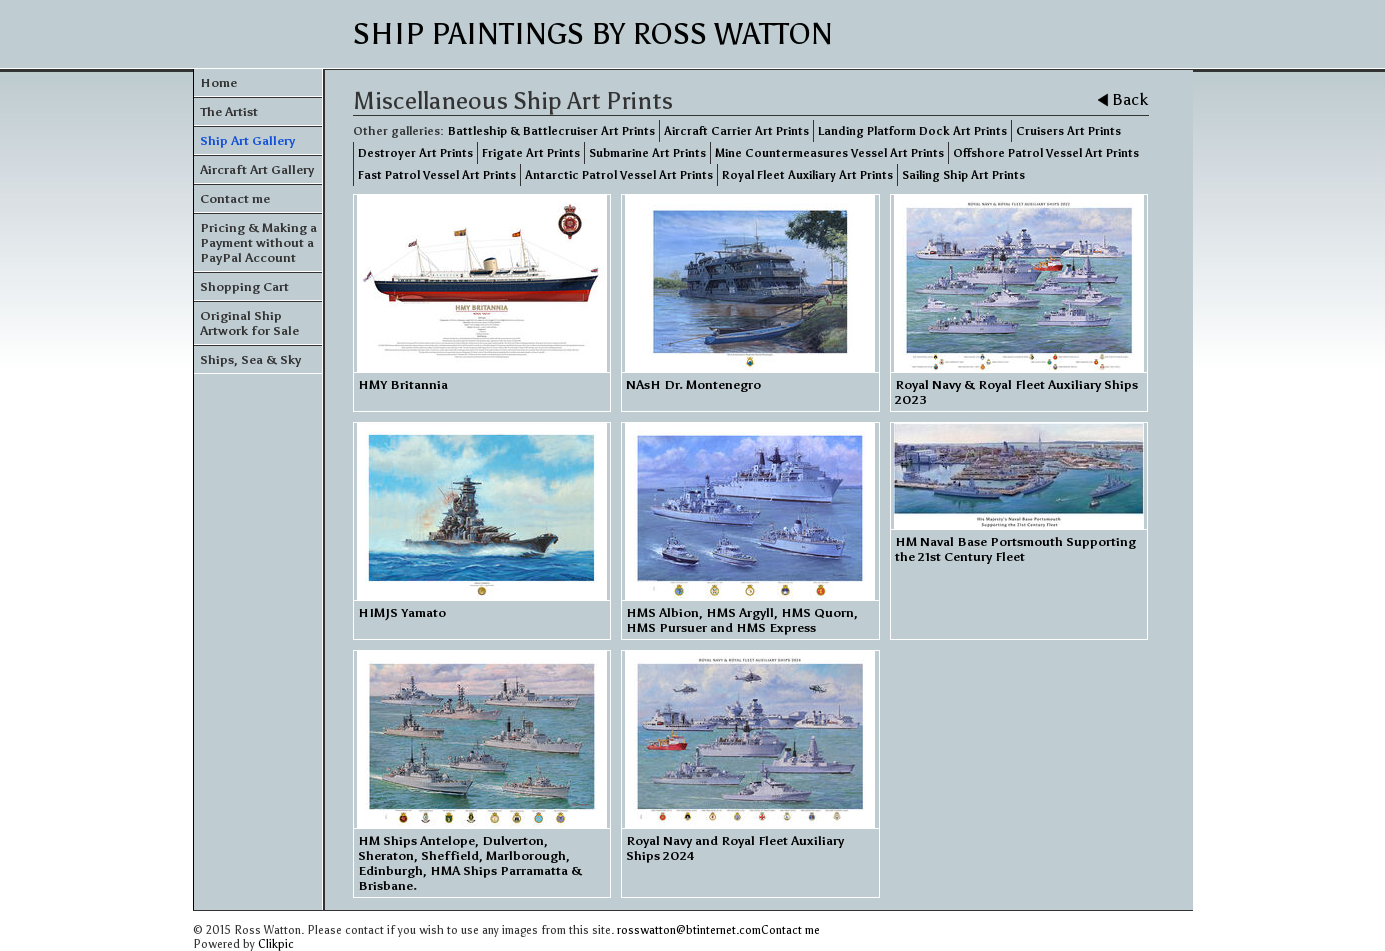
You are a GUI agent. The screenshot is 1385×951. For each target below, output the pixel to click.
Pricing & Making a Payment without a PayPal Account (258, 242)
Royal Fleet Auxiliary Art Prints (807, 175)
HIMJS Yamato (402, 612)
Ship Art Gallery (247, 140)
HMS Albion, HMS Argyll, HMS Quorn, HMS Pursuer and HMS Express (742, 620)
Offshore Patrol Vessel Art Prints (1046, 153)
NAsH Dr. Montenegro (693, 384)
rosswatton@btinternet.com (689, 930)
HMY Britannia (403, 384)
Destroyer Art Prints (415, 153)
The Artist (229, 111)
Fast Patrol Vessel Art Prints (437, 175)
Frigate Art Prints (531, 153)
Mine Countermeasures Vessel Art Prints (829, 153)
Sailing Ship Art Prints (963, 175)
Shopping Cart (244, 286)
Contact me (235, 198)
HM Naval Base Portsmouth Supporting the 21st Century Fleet (1015, 549)
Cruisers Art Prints (1068, 131)
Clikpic (276, 944)
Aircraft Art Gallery (257, 169)
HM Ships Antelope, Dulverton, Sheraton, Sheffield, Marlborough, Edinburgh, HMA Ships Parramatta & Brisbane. (470, 863)
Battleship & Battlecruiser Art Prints (551, 131)
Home (218, 82)
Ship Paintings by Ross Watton (593, 34)
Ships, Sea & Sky (250, 359)
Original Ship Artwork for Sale (249, 323)
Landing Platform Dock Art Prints (912, 131)
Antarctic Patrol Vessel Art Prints (619, 175)
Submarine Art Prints (647, 153)
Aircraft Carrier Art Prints (736, 131)
